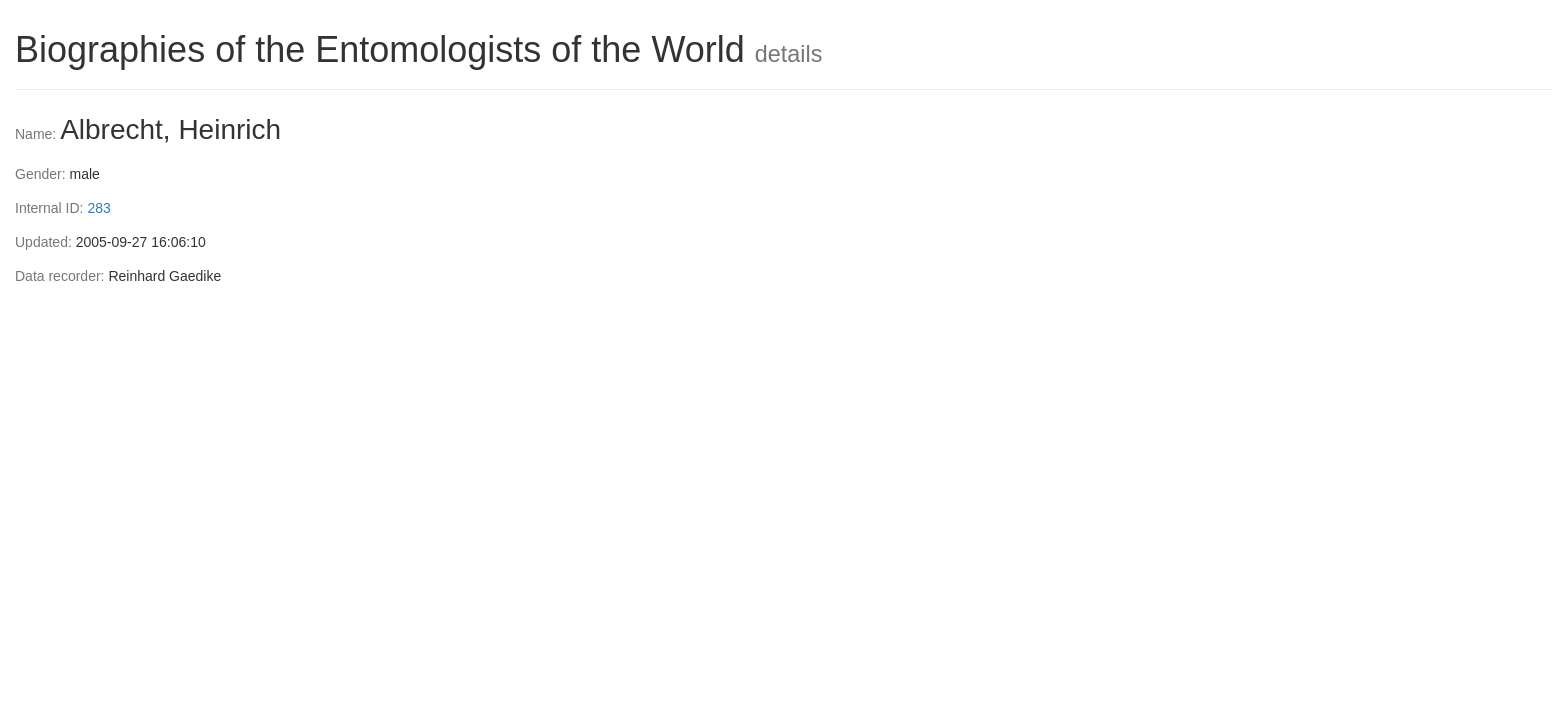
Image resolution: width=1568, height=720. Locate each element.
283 (98, 208)
